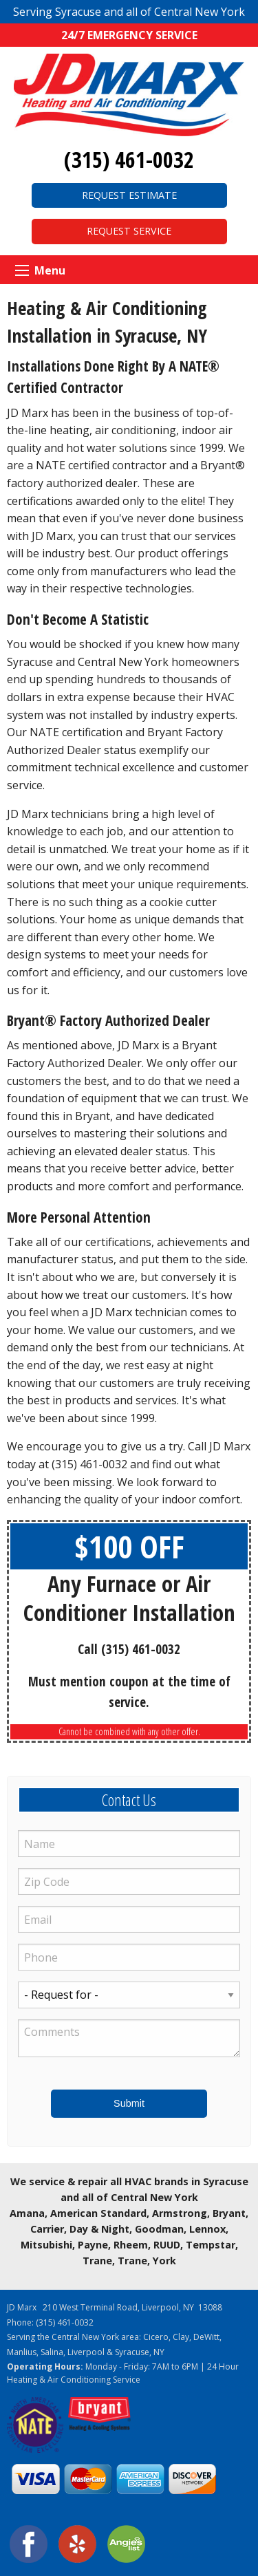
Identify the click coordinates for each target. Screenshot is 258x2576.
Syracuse (132, 2352)
